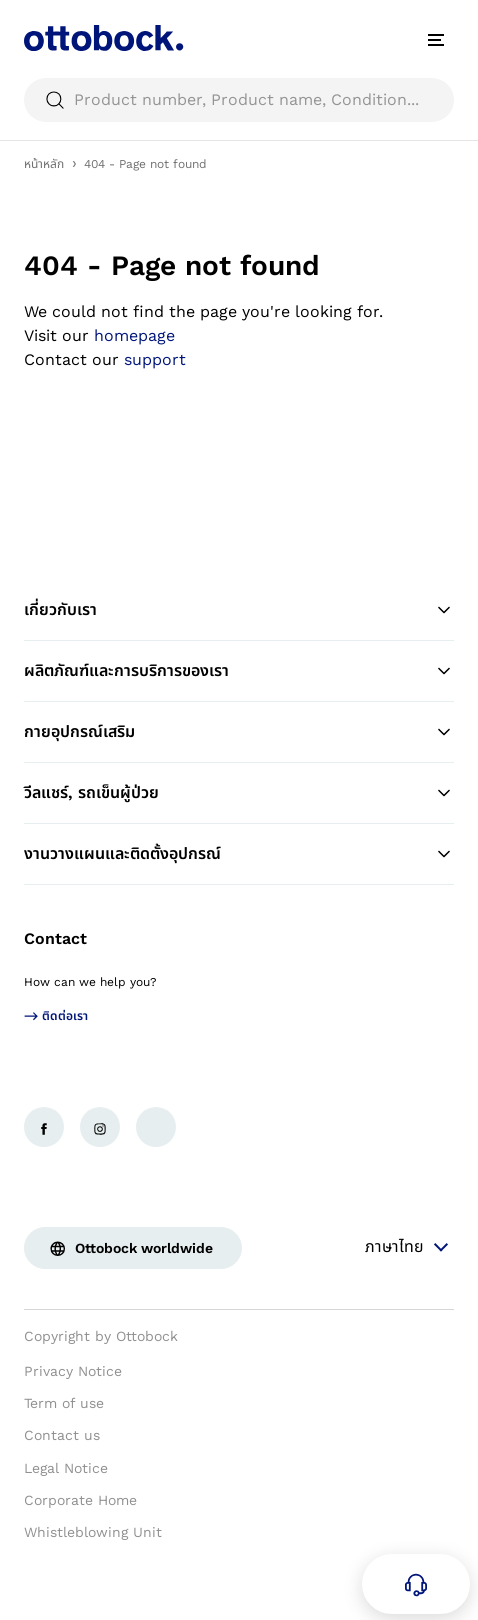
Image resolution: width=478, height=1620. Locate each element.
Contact (55, 938)
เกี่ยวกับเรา (239, 610)
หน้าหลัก (44, 164)
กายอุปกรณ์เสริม (239, 732)
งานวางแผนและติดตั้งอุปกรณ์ (239, 854)
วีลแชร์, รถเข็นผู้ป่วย (239, 793)
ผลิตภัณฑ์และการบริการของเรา (239, 671)
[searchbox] (239, 100)
